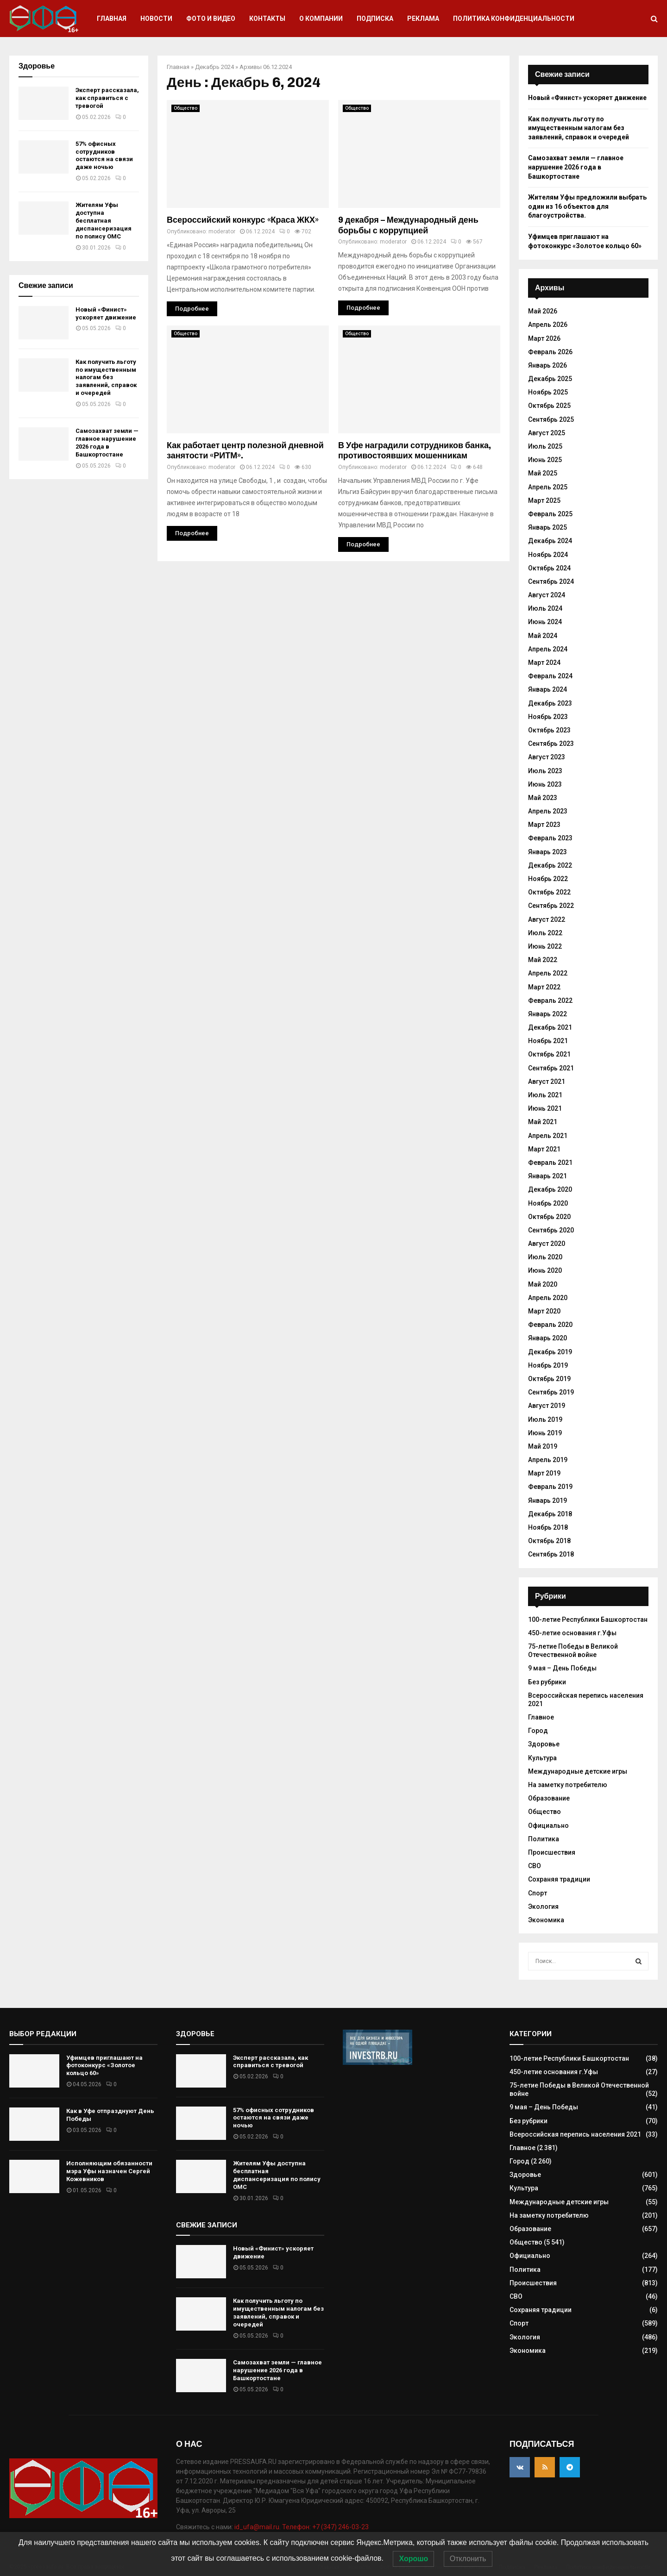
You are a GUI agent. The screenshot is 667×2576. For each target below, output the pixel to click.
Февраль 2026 (550, 352)
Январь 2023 (547, 852)
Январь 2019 (547, 1500)
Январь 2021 (547, 1176)
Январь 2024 (547, 689)
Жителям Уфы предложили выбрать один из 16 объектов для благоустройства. (587, 206)
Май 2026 (542, 311)
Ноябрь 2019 (548, 1365)
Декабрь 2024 (214, 66)
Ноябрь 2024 (548, 554)
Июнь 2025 (545, 459)
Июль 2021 (545, 1095)
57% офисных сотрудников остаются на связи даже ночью (104, 155)
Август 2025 (546, 433)
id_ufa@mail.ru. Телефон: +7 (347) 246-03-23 (301, 2527)
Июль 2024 (545, 608)
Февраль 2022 (550, 1000)
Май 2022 (542, 959)
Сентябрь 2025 (551, 419)
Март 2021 (544, 1149)
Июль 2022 (545, 933)
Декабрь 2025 (550, 378)
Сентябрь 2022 (551, 905)
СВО (534, 1865)
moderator (221, 231)
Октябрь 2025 (549, 405)
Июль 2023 (545, 771)
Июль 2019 (545, 1419)
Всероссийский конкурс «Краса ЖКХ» (243, 220)
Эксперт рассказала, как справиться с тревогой (107, 98)
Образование (549, 1798)
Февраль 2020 (550, 1324)
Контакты (267, 18)
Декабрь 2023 (550, 703)
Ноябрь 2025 (548, 392)
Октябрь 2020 (549, 1216)
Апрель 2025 (547, 487)
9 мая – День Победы (562, 1668)
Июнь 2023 (545, 784)
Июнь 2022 (545, 946)
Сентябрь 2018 (551, 1554)
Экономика (546, 1920)
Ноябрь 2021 (548, 1040)
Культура (542, 1758)
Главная (111, 18)
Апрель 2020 (547, 1297)
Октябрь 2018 (549, 1540)
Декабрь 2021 (550, 1027)
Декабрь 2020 (550, 1189)
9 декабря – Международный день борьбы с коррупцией (408, 225)
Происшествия (551, 1852)
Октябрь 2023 (549, 730)
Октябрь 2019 (549, 1378)
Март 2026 (544, 338)
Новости (156, 18)
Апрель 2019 (547, 1459)
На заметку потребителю (567, 1784)
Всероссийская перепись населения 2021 (575, 2134)
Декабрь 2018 (550, 1514)
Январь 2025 (547, 527)
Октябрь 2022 (549, 892)
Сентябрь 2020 (551, 1230)
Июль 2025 (545, 446)
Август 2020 (546, 1243)
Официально (548, 1825)
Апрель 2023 (547, 811)
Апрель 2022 (547, 973)
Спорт (537, 1893)
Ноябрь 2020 (548, 1203)
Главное (541, 1717)
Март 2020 (544, 1311)
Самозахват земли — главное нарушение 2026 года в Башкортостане (107, 442)
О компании (321, 18)
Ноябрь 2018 (548, 1527)
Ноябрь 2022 (548, 878)
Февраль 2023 (550, 838)
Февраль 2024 (550, 676)
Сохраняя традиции (559, 1879)
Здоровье (544, 1744)
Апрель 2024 (547, 649)
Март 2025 (544, 500)
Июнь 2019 (545, 1433)
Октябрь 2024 (549, 568)
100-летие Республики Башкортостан (588, 1619)
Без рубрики (547, 1682)
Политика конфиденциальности (513, 18)
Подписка (375, 18)
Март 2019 (544, 1473)
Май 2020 (542, 1284)
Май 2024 (542, 635)
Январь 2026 (547, 365)
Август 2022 (546, 919)
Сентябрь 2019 (551, 1392)
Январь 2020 (547, 1338)
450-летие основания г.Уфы (572, 1633)
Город (538, 1730)
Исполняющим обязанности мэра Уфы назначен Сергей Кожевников (109, 2171)
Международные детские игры (577, 1771)
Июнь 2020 (545, 1270)
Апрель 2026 (547, 324)
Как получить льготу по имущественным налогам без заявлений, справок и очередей (106, 377)
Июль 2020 (545, 1257)
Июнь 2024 (545, 621)
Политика (543, 1839)
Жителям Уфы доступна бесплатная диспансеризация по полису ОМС (104, 220)
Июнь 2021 (545, 1108)
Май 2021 (542, 1121)
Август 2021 (546, 1081)
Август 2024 (546, 595)
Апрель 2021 (547, 1135)
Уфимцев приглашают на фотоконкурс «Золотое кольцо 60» (104, 2065)
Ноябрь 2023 (548, 716)
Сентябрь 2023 (551, 743)
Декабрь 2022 (550, 865)
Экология (543, 1906)
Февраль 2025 (550, 514)
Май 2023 (542, 797)
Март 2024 (544, 662)
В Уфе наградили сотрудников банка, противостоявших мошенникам (414, 450)
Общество (185, 108)
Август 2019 (546, 1405)
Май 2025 (542, 473)
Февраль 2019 (550, 1486)
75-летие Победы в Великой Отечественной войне (573, 1650)
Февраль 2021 (550, 1162)
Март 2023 (544, 824)
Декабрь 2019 (550, 1352)
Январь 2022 (547, 1014)
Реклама (423, 18)
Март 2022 (544, 987)
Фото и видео (210, 18)
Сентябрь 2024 (551, 581)
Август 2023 (546, 757)
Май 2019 (542, 1446)
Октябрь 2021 (549, 1054)
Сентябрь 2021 (551, 1068)
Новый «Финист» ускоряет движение (107, 313)
